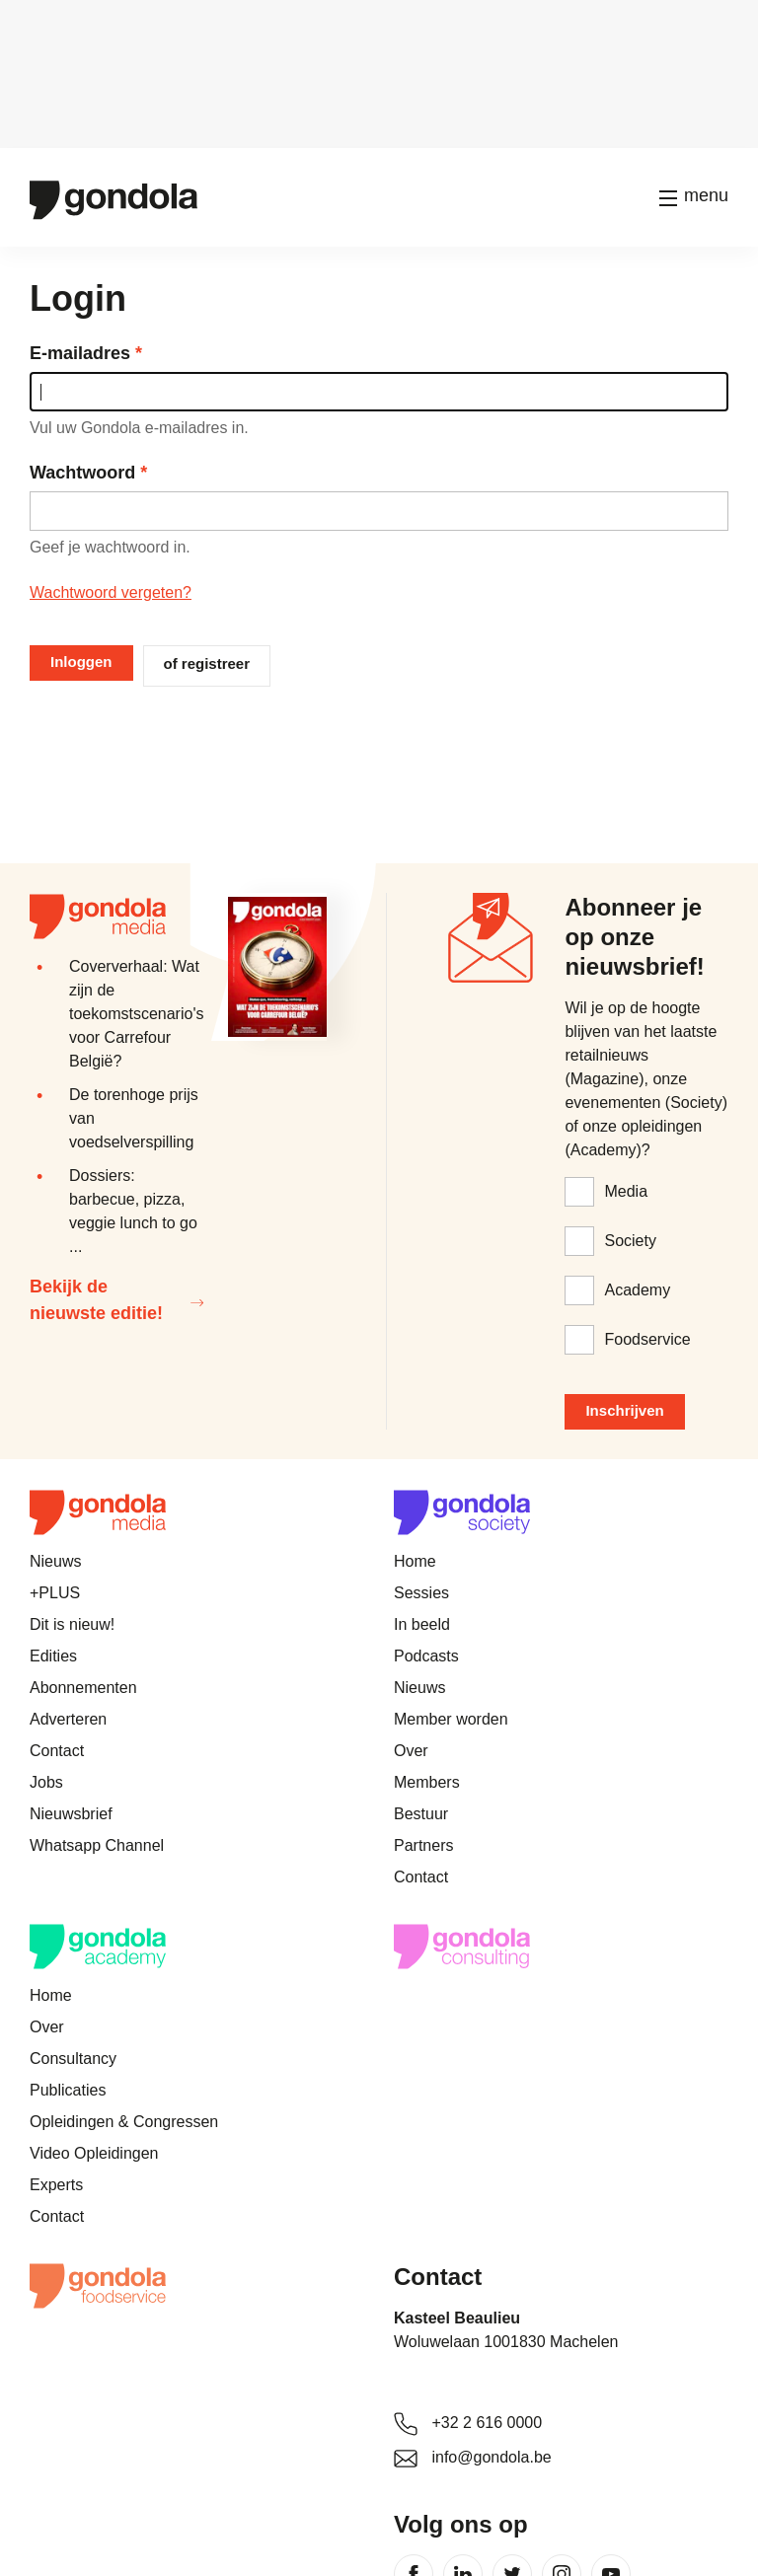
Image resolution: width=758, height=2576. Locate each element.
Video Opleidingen (94, 2153)
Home (415, 1561)
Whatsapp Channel (97, 1845)
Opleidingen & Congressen (124, 2121)
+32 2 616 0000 (486, 2422)
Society (629, 1240)
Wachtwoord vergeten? (110, 592)
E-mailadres (80, 353)
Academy (637, 1290)
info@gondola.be (491, 2457)
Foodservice (647, 1339)
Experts (56, 2184)
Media (625, 1191)
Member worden (451, 1719)
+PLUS (55, 1592)
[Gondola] (113, 198)
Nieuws (55, 1561)
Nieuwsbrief (71, 1813)
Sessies (421, 1592)
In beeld (422, 1624)
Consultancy (73, 2058)
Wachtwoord (82, 472)
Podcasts (426, 1656)
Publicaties (68, 2090)
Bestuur (421, 1813)
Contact (57, 1750)
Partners (423, 1845)
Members (427, 1782)
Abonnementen (83, 1687)
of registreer (207, 663)
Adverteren (68, 1719)
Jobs (46, 1782)
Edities (53, 1656)
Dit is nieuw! (72, 1624)
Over (411, 1750)
